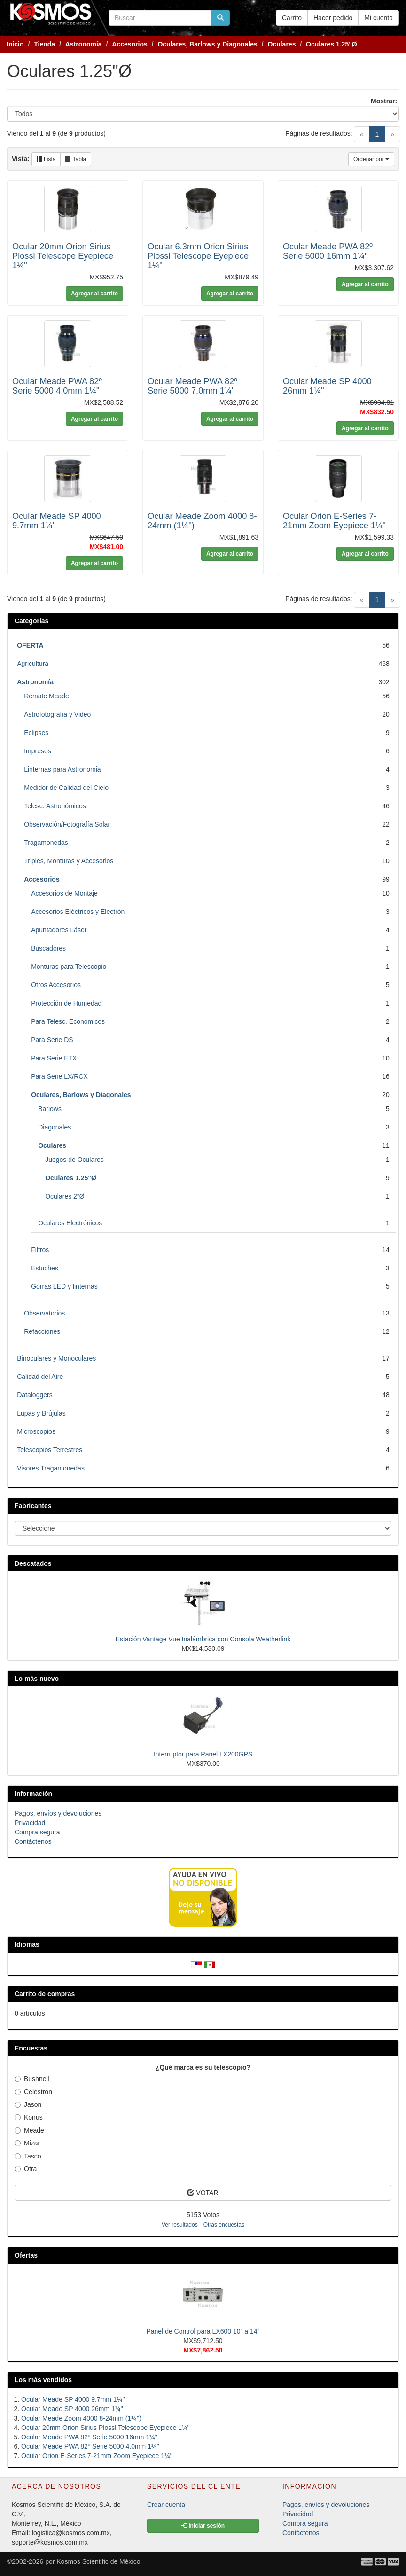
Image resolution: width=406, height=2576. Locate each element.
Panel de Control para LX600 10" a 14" (202, 2331)
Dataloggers (35, 1395)
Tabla (75, 159)
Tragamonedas (46, 842)
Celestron (33, 2092)
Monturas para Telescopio (68, 966)
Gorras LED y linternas (64, 1286)
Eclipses (36, 732)
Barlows (50, 1109)
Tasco (28, 2156)
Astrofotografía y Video (57, 714)
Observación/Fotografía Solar (67, 824)
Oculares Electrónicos (70, 1223)
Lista (46, 159)
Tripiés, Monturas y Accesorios (68, 861)
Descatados (33, 1563)
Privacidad (30, 1822)
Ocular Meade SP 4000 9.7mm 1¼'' (73, 2399)
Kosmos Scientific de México (98, 2561)
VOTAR (202, 2193)
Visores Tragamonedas (51, 1468)
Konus (29, 2117)
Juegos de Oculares (74, 1159)
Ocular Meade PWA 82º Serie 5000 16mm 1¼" (328, 251)
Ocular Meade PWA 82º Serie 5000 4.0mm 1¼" (57, 386)
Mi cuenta (378, 18)
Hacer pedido (332, 18)
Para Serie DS (52, 1040)
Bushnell (32, 2078)
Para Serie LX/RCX (59, 1076)
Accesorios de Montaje (64, 893)
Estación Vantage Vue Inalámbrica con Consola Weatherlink (203, 1639)
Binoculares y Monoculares (56, 1358)
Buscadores (48, 948)
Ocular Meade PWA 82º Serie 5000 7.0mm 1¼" (192, 386)
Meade (29, 2130)
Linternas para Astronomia (62, 769)
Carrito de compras (45, 1993)
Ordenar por (371, 159)
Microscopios (36, 1431)
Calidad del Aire (40, 1376)
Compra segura (37, 1832)
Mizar (27, 2143)
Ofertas (26, 2255)
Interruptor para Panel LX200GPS (203, 1754)
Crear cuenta (166, 2504)
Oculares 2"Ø (65, 1196)
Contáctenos (33, 1841)
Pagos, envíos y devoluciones (58, 1813)
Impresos (37, 751)
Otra (26, 2169)
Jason (28, 2104)
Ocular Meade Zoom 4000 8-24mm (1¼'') (81, 2418)
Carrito (292, 18)
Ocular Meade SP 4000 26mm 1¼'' (72, 2409)
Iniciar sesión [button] (203, 2525)
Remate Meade (46, 696)
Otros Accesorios (56, 985)
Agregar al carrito (94, 293)
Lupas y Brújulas (41, 1413)
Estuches (44, 1268)
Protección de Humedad (66, 1003)
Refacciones (42, 1331)
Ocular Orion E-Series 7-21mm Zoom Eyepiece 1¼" (334, 520)
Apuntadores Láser (58, 930)
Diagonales (54, 1127)
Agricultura (32, 663)
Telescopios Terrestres (49, 1450)
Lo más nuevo (37, 1678)
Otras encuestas (223, 2224)
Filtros (40, 1249)
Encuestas (31, 2048)
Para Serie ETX (54, 1058)
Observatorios (44, 1313)
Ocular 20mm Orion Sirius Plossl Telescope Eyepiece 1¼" (62, 256)
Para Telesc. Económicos (68, 1021)
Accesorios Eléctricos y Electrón (78, 911)
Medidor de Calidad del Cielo (66, 787)
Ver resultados (180, 2224)
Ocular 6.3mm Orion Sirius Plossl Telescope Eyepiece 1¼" (198, 256)
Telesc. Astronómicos (55, 806)
